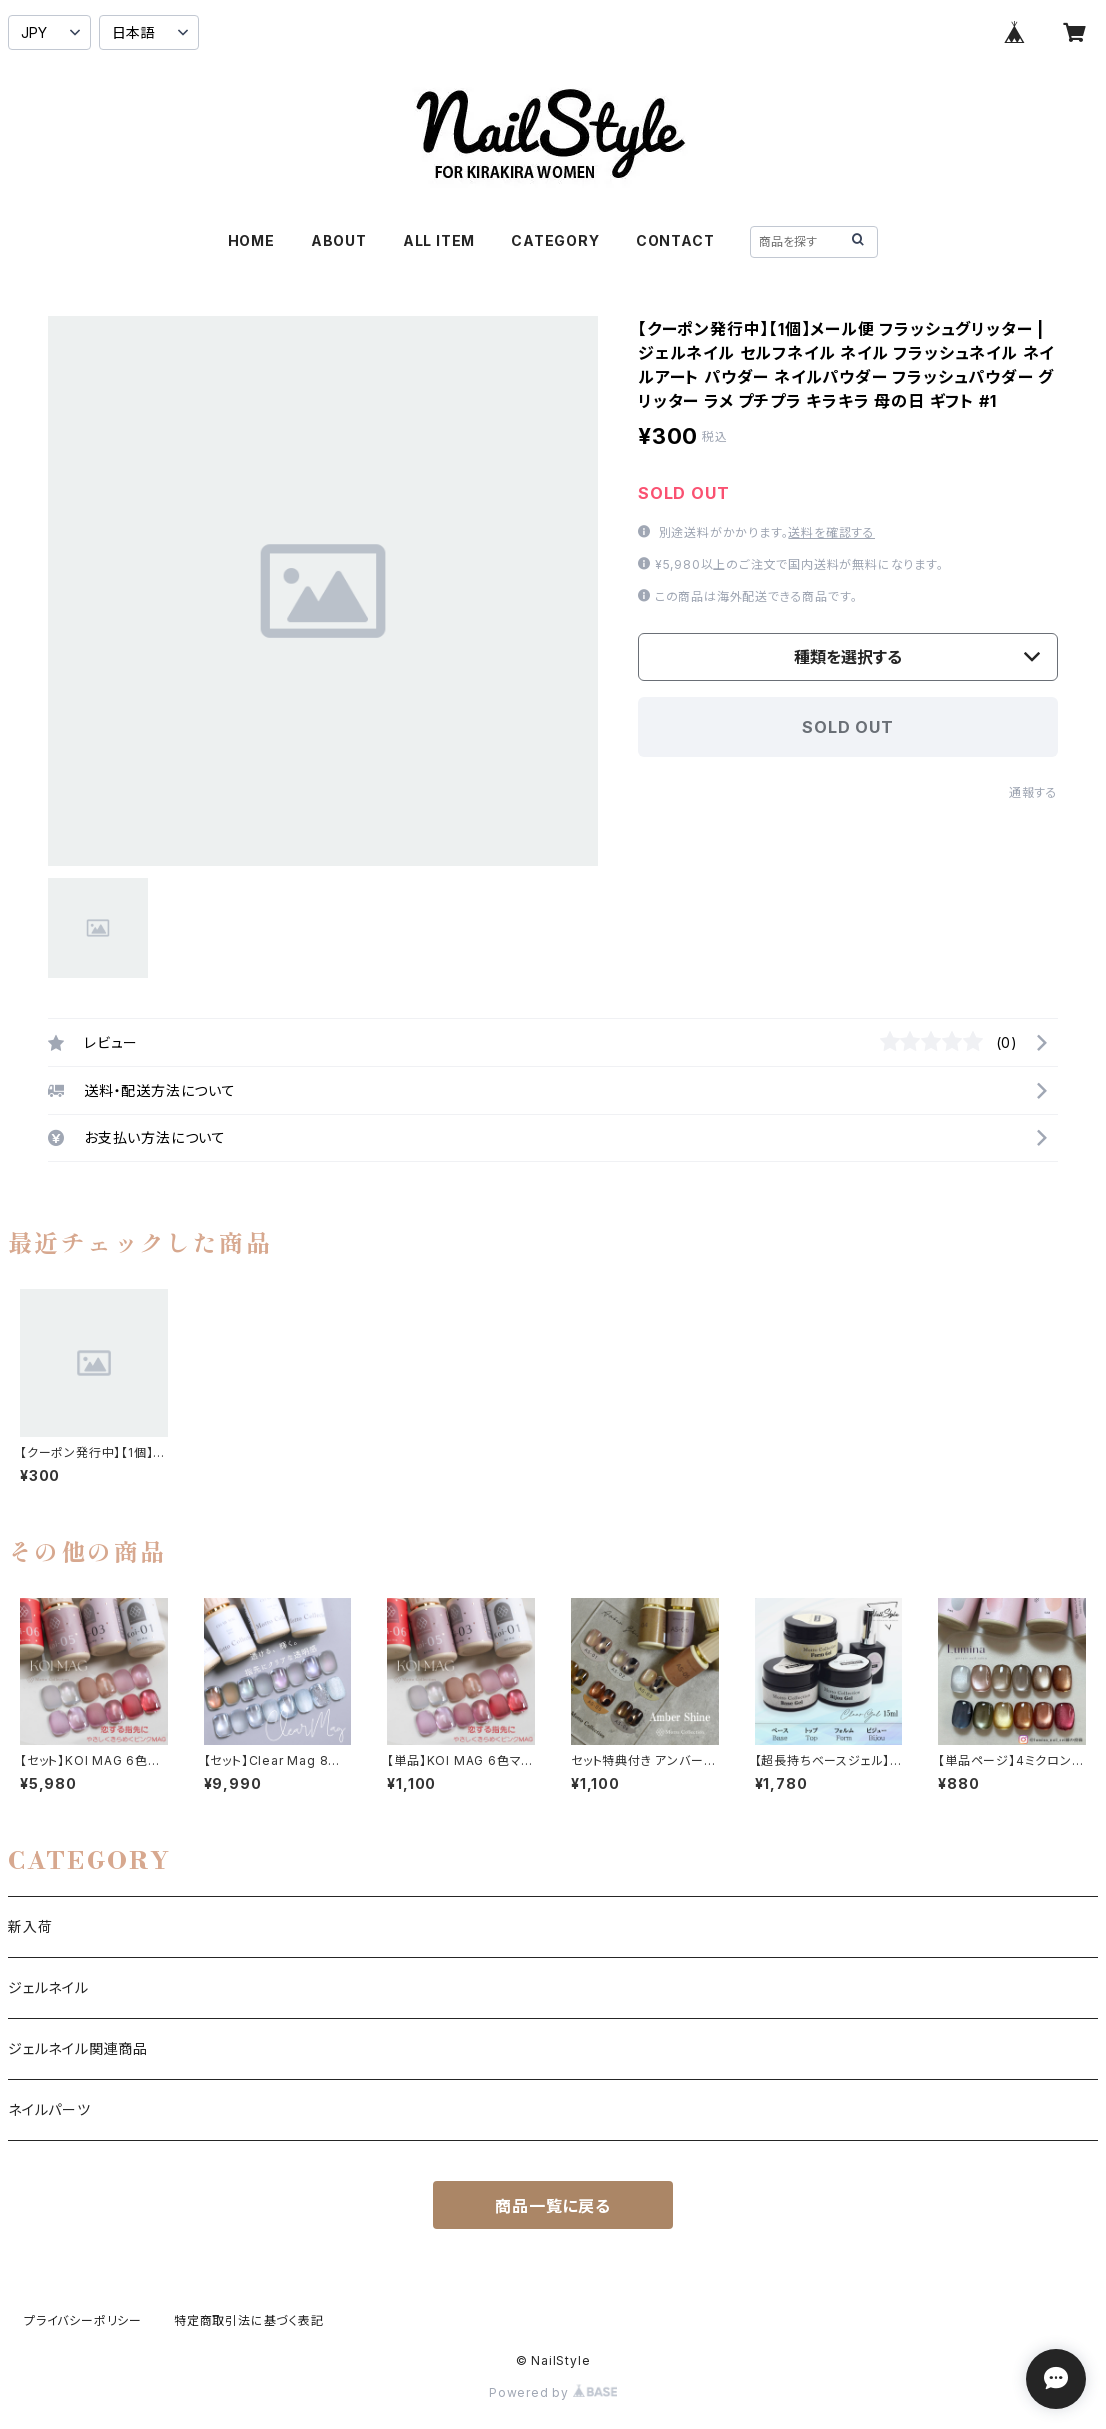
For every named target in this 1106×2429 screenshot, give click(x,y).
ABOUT (339, 240)
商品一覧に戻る (553, 2206)
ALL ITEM (439, 240)
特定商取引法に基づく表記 (249, 2320)
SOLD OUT (847, 727)
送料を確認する (831, 532)
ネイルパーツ (49, 2109)
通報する (1033, 792)
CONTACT (675, 240)
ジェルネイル (48, 1987)
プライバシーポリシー (83, 2320)
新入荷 (30, 1926)
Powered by (553, 2392)
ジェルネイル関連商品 (78, 2048)
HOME (251, 240)
